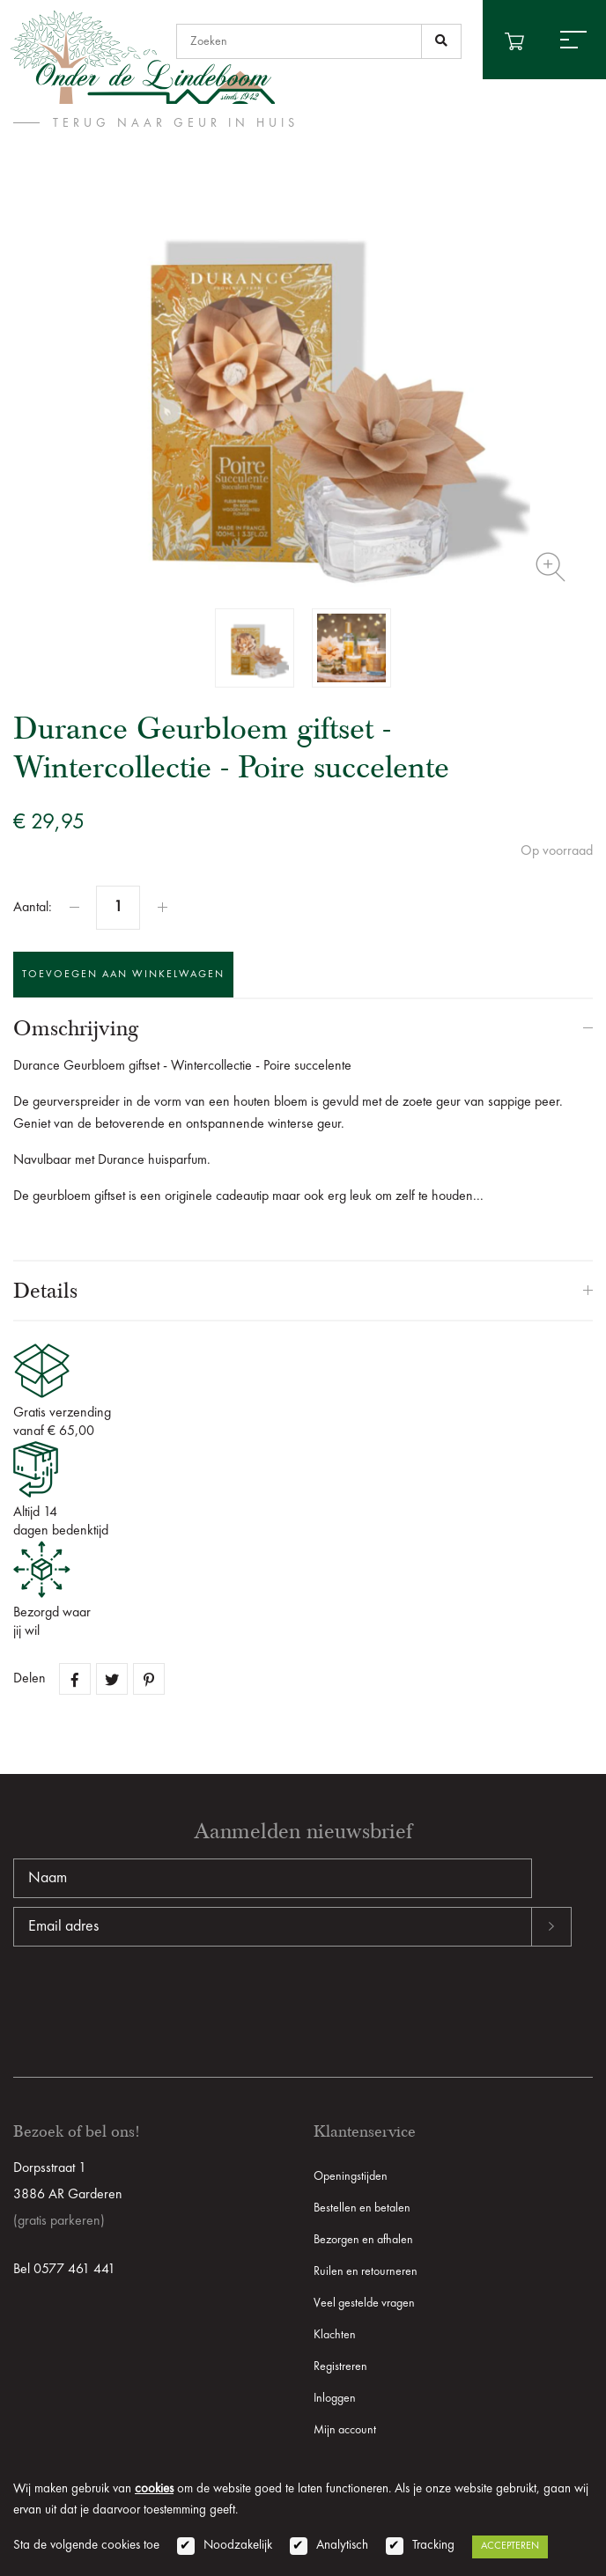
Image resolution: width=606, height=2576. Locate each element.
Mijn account (345, 2430)
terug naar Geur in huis (176, 123)
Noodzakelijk (237, 2545)
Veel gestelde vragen (364, 2303)
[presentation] (147, 2003)
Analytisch (342, 2545)
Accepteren (510, 2546)
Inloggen (335, 2398)
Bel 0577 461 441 (64, 2270)
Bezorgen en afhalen (363, 2240)
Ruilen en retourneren (366, 2271)
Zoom (550, 567)
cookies (154, 2489)
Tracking (433, 2545)
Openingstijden (351, 2176)
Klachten (335, 2335)
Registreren (340, 2366)
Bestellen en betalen (362, 2208)
